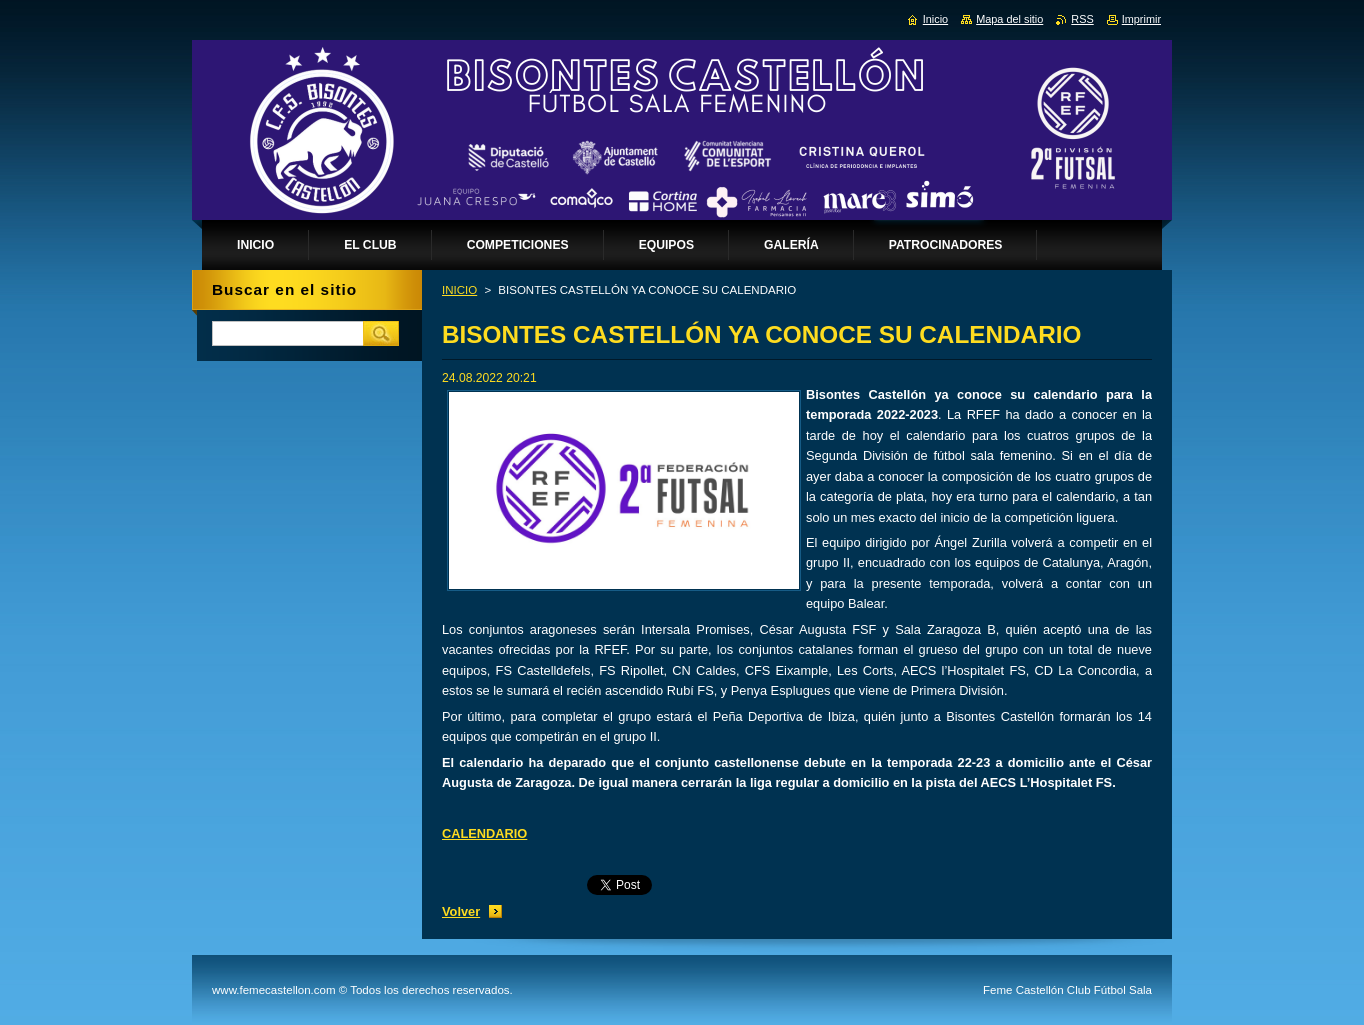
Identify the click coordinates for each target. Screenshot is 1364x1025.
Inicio (935, 19)
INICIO (459, 290)
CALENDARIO (484, 833)
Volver (461, 911)
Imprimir (1141, 19)
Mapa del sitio (1009, 19)
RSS (1082, 19)
